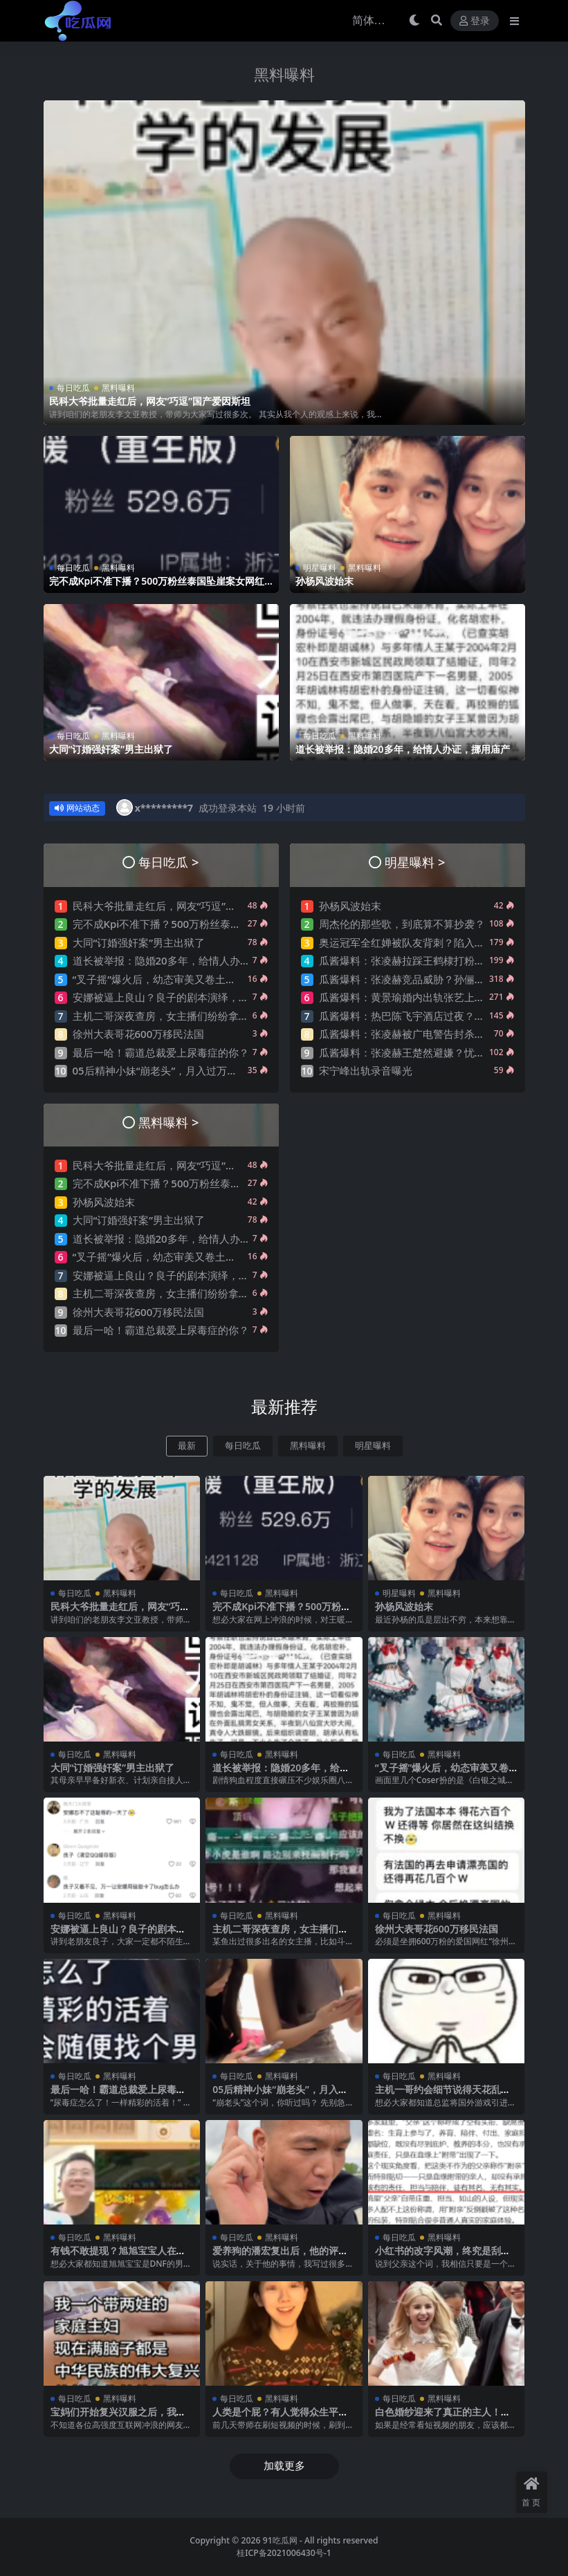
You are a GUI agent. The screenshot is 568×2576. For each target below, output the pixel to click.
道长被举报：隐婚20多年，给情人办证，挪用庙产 (402, 749)
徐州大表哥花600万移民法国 (139, 1034)
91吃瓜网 (280, 2540)
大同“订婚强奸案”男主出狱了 (111, 749)
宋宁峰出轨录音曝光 (365, 1070)
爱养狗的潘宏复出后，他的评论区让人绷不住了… (280, 2256)
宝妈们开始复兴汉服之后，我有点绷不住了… (118, 2417)
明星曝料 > (415, 861)
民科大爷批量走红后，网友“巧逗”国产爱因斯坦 (150, 401)
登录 (474, 21)
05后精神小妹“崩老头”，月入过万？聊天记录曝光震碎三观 (207, 1070)
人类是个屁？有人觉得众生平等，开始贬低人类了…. (275, 2417)
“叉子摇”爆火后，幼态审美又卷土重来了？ (170, 979)
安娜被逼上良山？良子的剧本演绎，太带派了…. (182, 997)
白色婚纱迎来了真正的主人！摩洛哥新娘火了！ (443, 2417)
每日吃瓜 (73, 388)
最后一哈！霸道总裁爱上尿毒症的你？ (161, 1052)
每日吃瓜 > (168, 861)
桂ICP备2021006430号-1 (284, 2553)
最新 (187, 1446)
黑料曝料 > (168, 1122)
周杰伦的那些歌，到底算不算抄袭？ (402, 924)
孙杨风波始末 (324, 580)
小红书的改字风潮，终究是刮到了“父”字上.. (443, 2256)
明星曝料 (319, 568)
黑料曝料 (284, 73)
